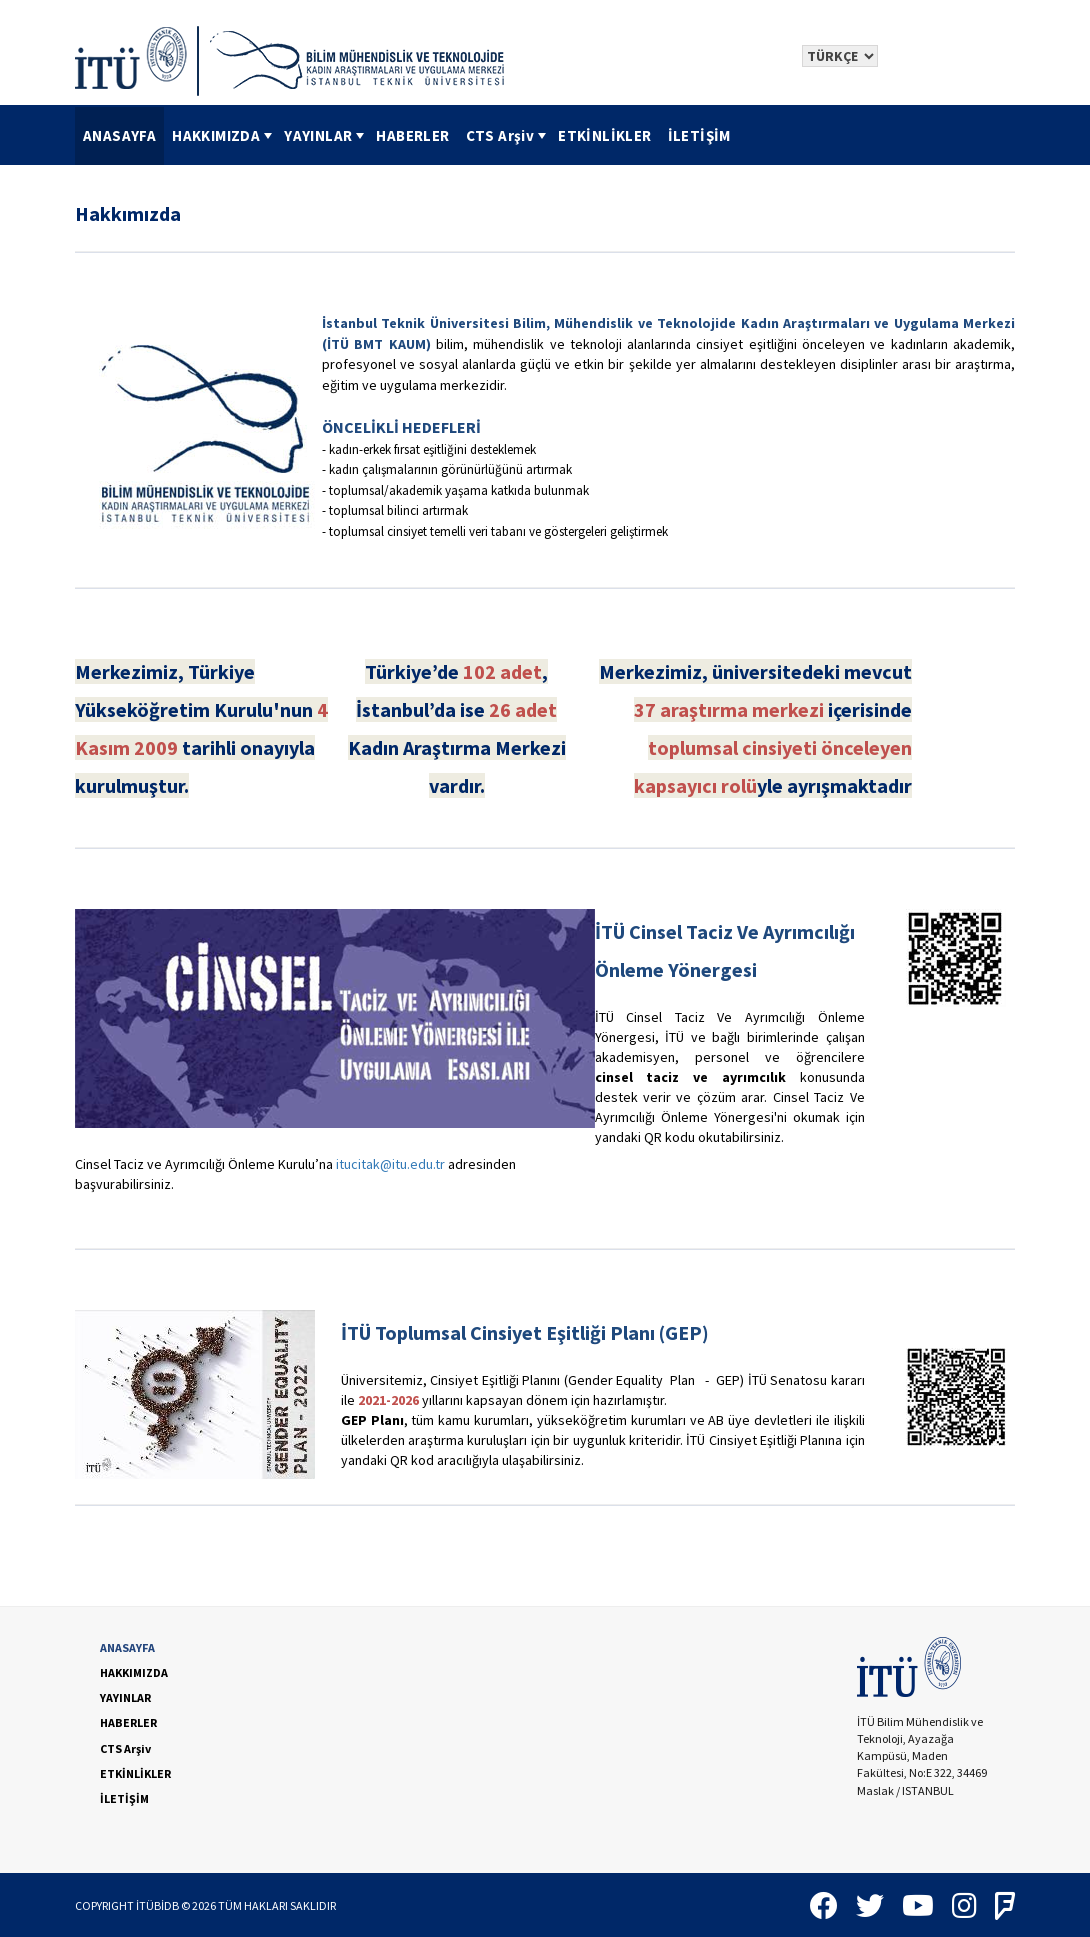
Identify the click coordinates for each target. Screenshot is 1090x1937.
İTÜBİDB (157, 1905)
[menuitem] (119, 136)
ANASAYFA (119, 135)
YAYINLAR (326, 135)
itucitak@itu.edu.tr (390, 1164)
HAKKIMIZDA (224, 135)
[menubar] (407, 136)
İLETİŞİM (699, 135)
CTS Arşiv (508, 135)
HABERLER (412, 135)
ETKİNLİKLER (604, 135)
